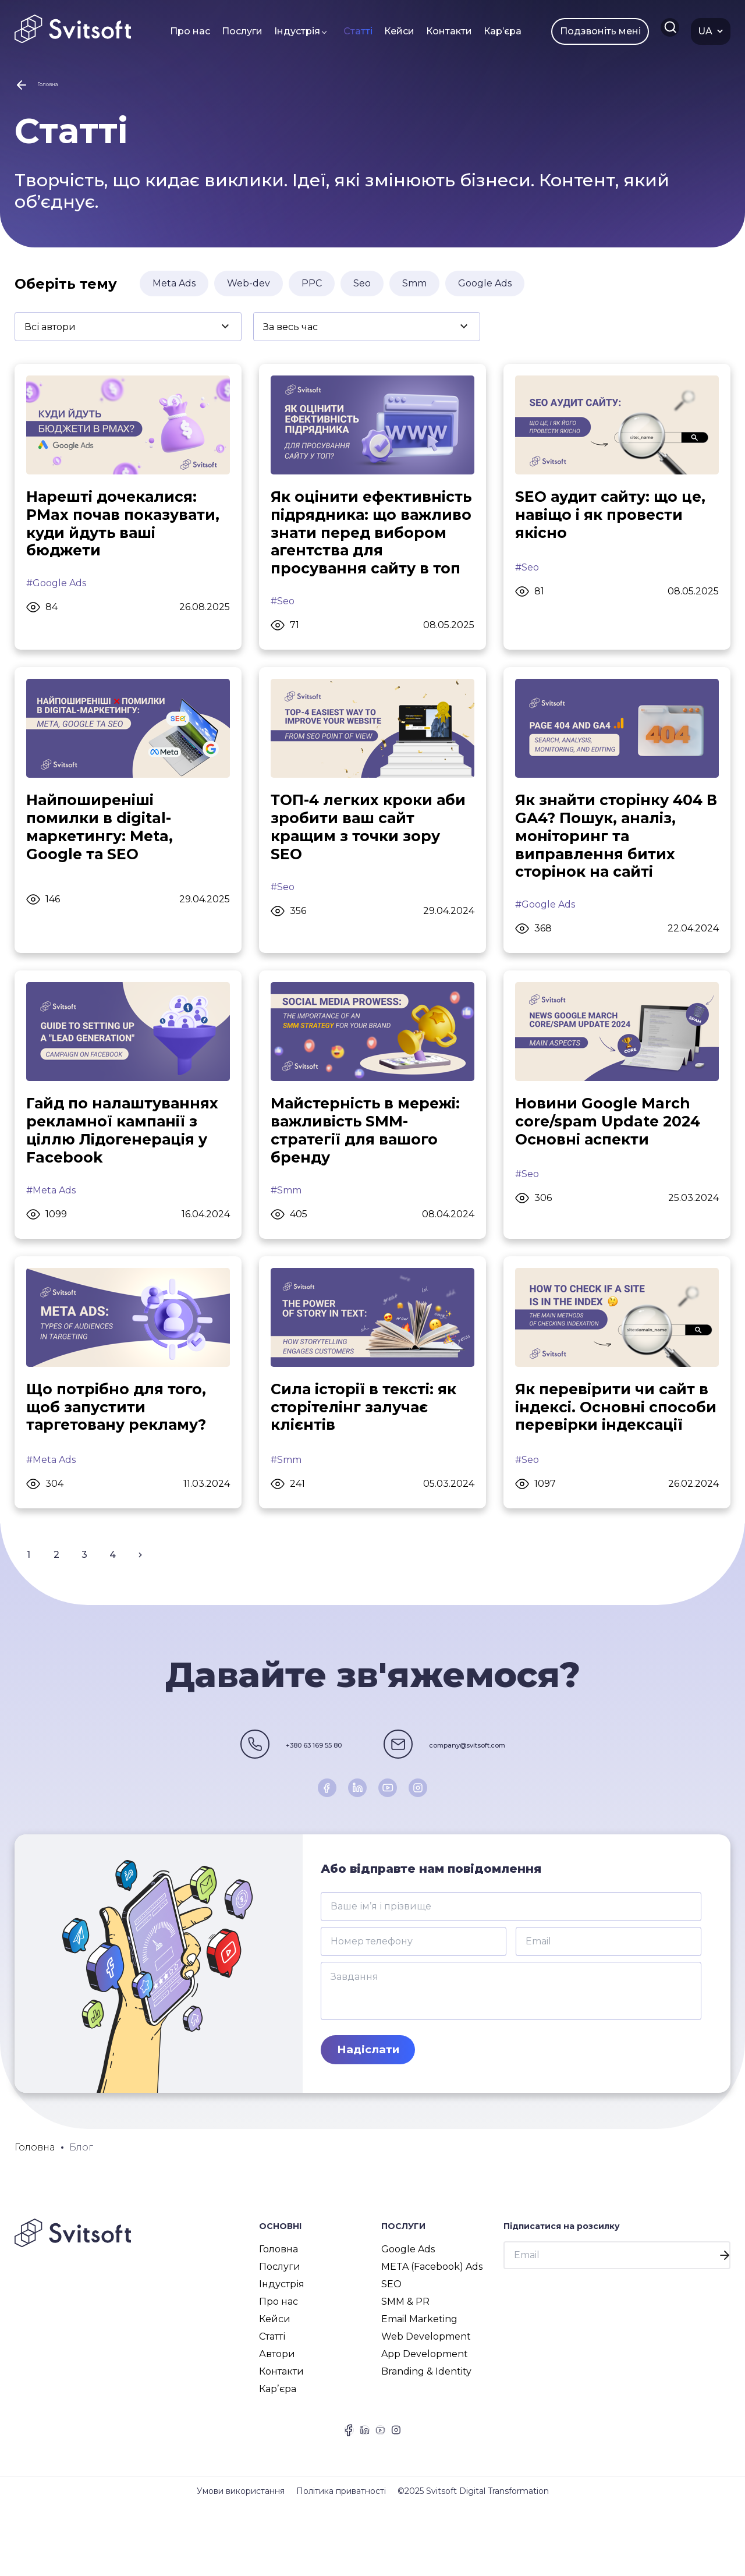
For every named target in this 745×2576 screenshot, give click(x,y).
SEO (391, 2341)
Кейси (387, 31)
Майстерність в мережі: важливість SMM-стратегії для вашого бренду (369, 1164)
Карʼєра (490, 31)
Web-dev (248, 290)
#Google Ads (56, 592)
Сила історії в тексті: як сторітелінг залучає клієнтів (367, 1443)
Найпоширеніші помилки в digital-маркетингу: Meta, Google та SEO (102, 857)
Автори (277, 2410)
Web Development (426, 2393)
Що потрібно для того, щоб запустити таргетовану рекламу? (119, 1443)
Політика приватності (341, 2561)
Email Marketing (419, 2376)
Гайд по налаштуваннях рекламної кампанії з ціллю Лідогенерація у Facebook (126, 1164)
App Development (424, 2410)
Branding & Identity (426, 2428)
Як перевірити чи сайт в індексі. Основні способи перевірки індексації (615, 1452)
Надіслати (371, 2106)
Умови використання (241, 2561)
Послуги (230, 31)
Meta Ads (174, 290)
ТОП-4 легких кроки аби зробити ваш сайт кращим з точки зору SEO (372, 857)
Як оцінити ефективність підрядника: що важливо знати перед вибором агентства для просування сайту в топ (369, 551)
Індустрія (285, 31)
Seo (362, 290)
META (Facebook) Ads (432, 2323)
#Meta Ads (51, 1225)
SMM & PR (405, 2358)
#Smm (286, 1225)
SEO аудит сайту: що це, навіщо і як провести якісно (614, 523)
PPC (311, 290)
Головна (278, 2306)
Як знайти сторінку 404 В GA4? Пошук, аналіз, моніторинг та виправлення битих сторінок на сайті (612, 866)
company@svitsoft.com (504, 1799)
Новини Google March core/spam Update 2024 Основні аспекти (610, 1155)
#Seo (283, 630)
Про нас (178, 31)
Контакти (437, 31)
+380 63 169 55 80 (261, 1799)
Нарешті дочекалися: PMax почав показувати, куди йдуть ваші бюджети (126, 532)
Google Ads (485, 290)
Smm (414, 290)
